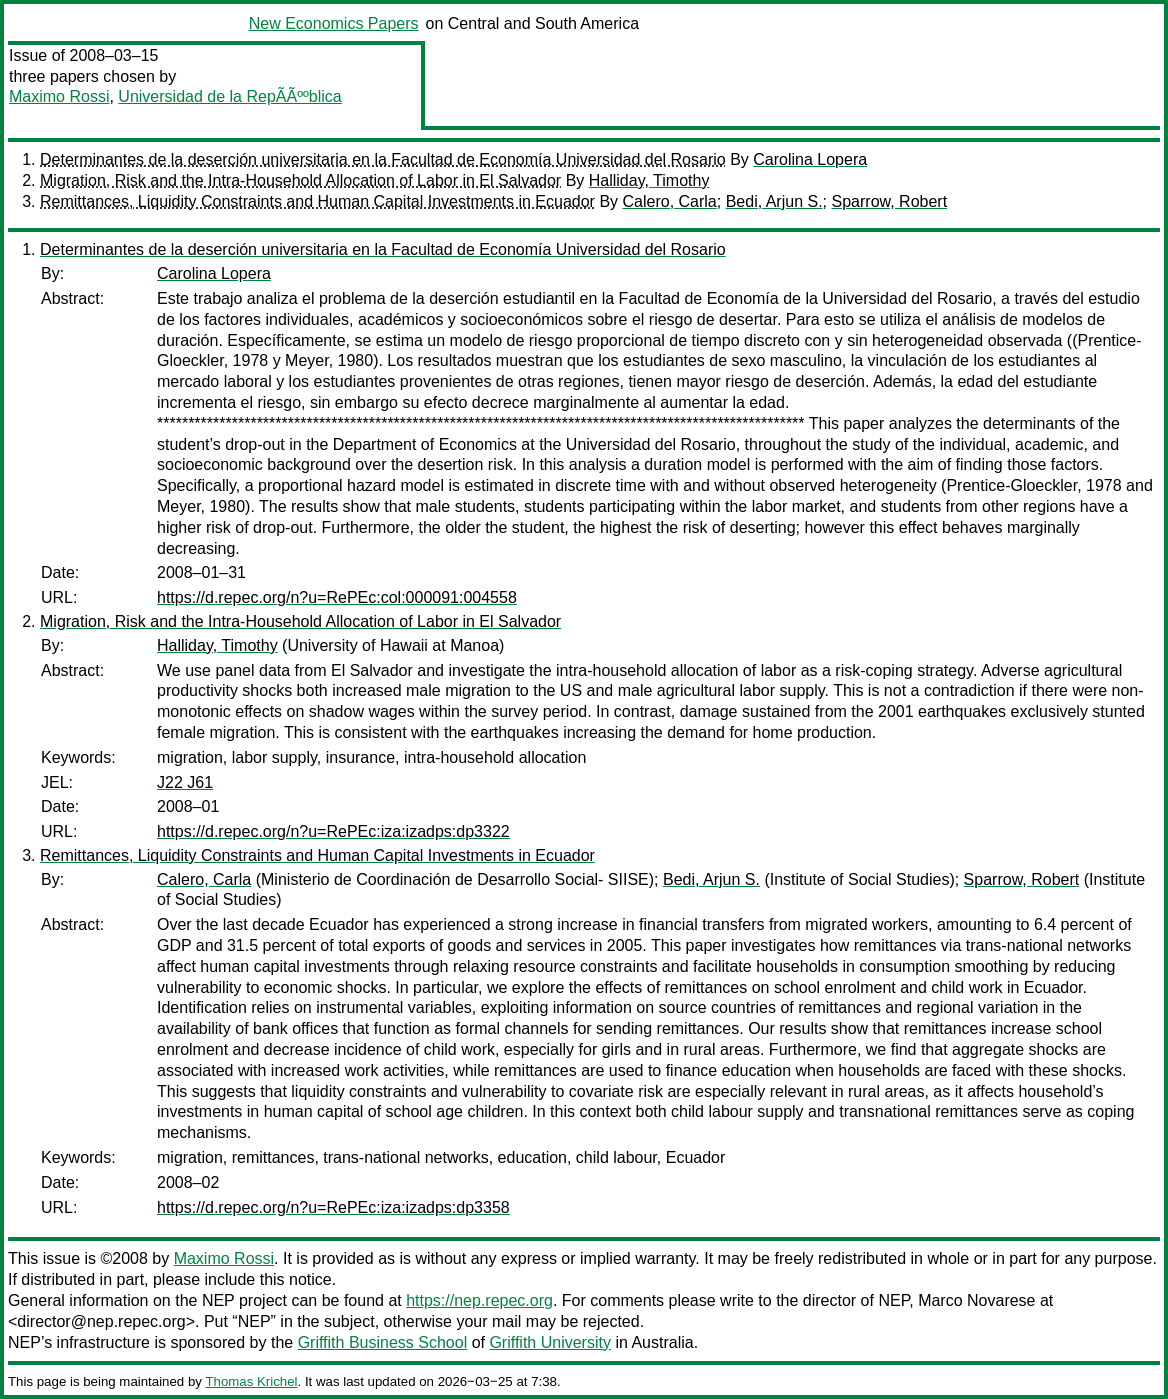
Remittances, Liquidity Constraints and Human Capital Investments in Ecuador (317, 201)
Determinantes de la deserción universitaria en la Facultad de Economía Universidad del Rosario (383, 159)
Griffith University (550, 1342)
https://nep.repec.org (479, 1300)
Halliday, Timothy (649, 180)
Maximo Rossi (59, 96)
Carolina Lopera (810, 159)
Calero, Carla (670, 201)
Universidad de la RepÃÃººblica (229, 96)
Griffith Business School (383, 1342)
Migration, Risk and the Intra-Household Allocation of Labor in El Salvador (300, 180)
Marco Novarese (976, 1300)
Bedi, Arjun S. (774, 201)
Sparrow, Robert (890, 201)
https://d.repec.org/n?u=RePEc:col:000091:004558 (337, 597)
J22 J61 (185, 782)
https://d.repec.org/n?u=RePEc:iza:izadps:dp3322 (333, 831)
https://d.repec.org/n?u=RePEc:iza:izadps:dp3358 (333, 1207)
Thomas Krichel (251, 1381)
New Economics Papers (334, 23)
